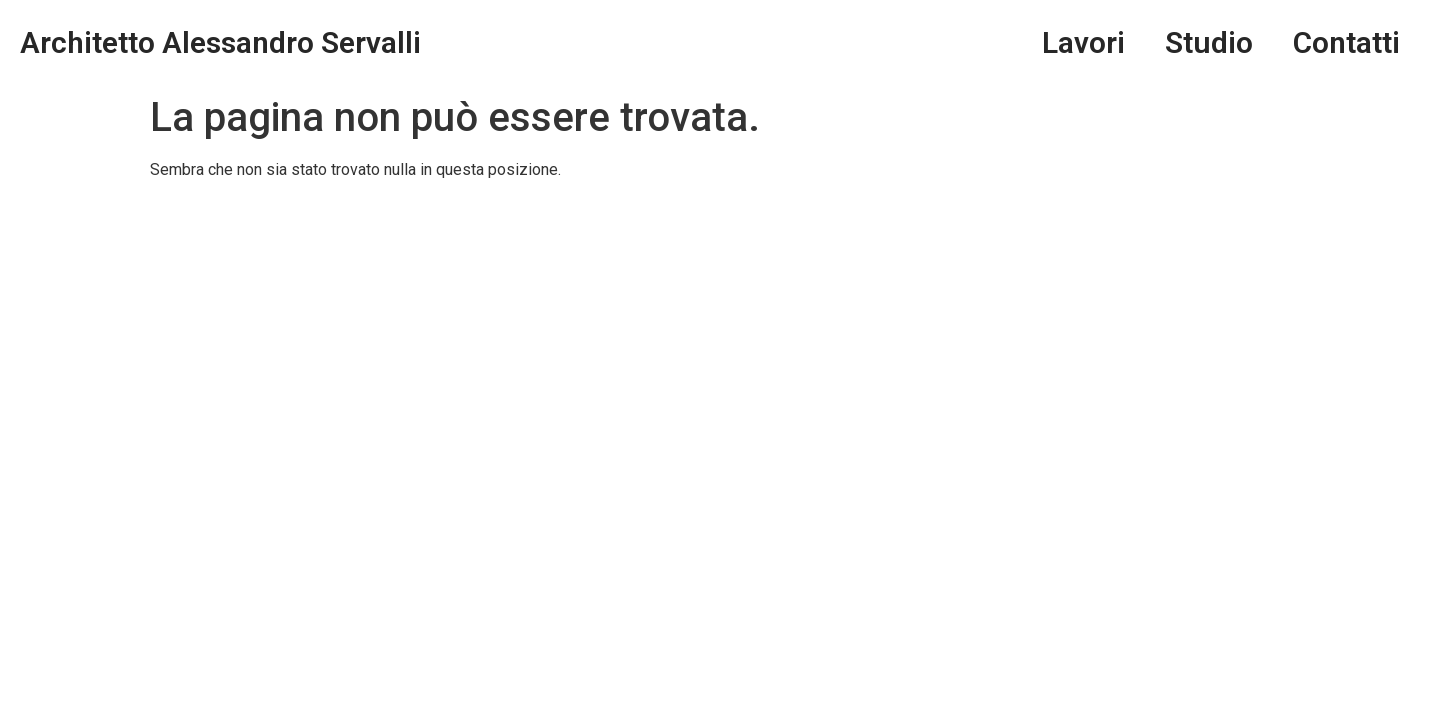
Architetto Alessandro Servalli (220, 42)
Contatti (1346, 42)
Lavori (1083, 42)
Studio (1209, 42)
